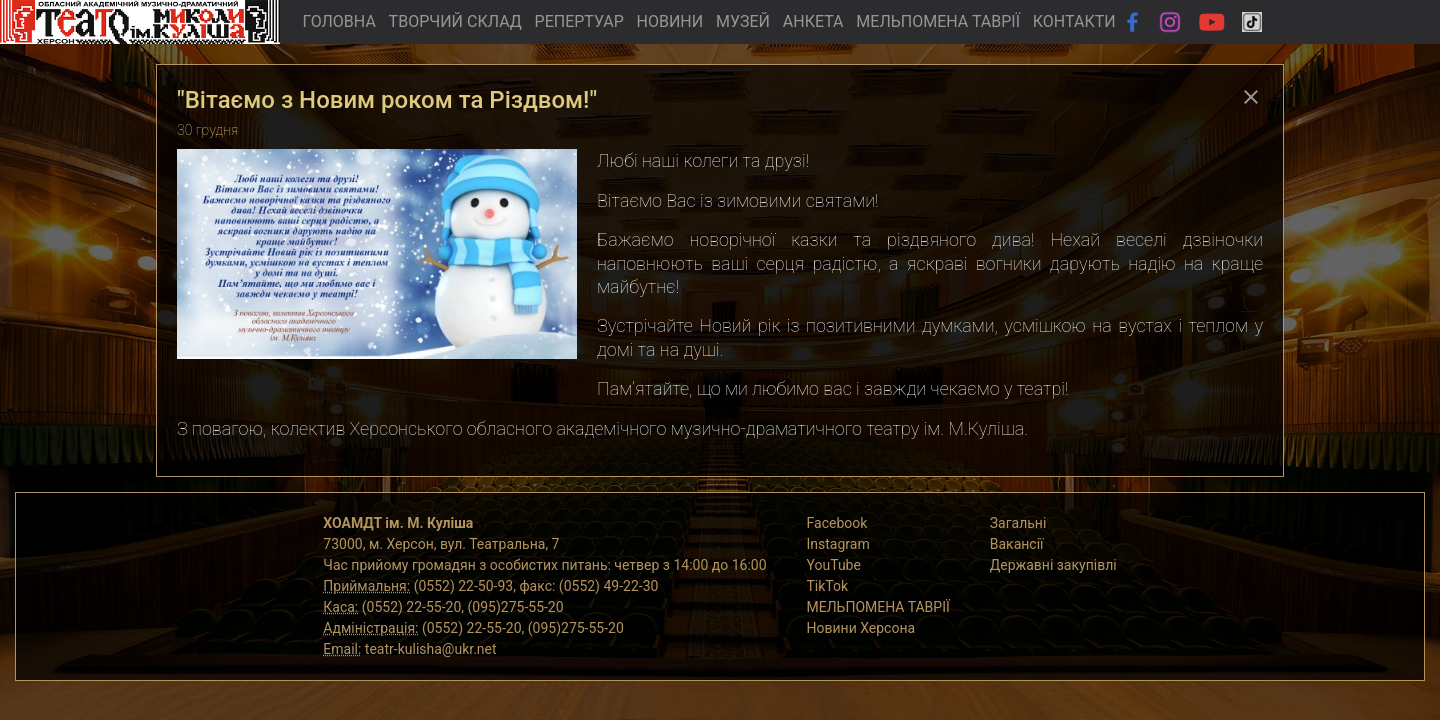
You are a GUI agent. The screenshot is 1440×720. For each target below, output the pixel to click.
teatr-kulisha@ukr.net (431, 649)
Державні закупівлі (1053, 565)
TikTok (828, 586)
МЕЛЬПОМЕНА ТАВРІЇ (938, 21)
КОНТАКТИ (1074, 21)
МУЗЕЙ (743, 21)
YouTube (834, 565)
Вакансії (1017, 544)
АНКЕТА (813, 21)
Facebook (837, 523)
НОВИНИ (670, 21)
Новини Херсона (861, 628)
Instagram (838, 544)
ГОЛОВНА (338, 21)
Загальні (1018, 523)
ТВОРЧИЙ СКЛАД (455, 21)
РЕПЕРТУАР (579, 21)
